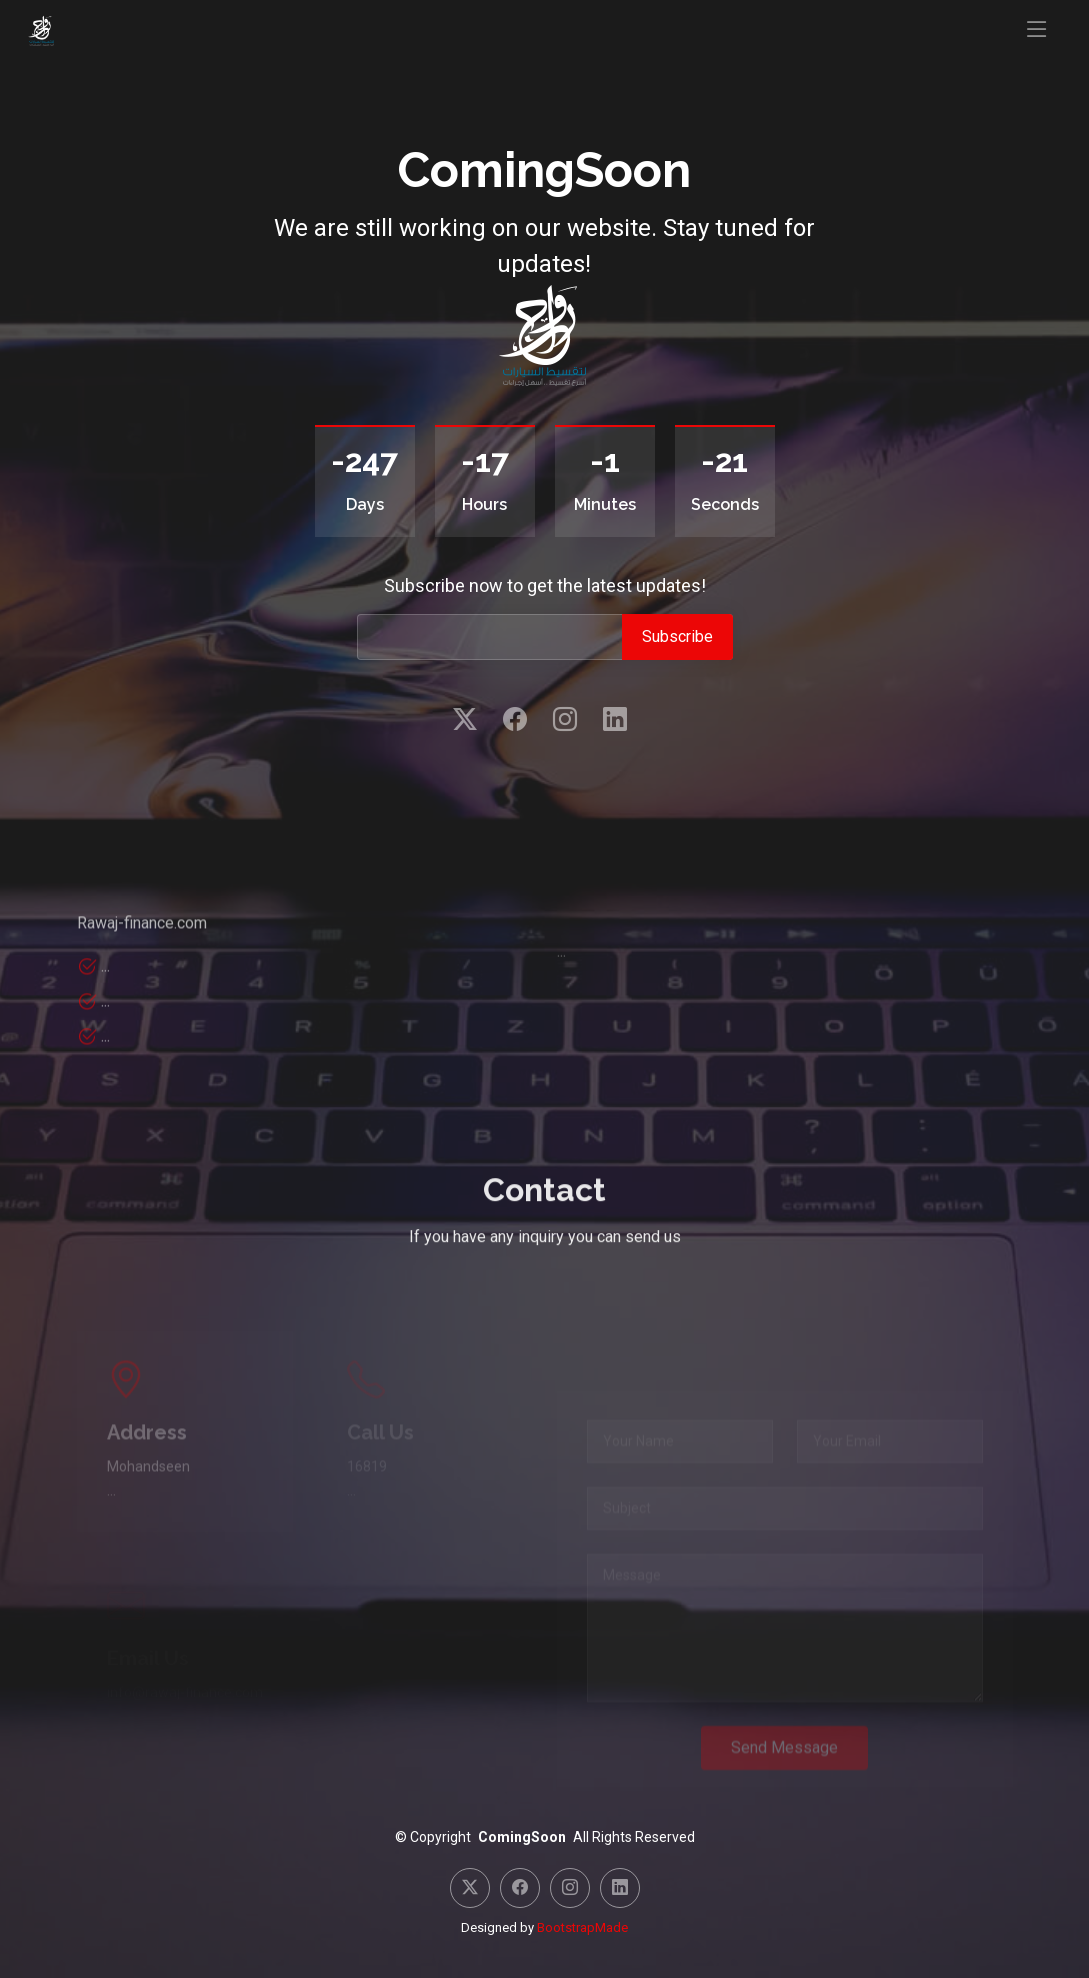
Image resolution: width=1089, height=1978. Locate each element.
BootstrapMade (582, 1927)
